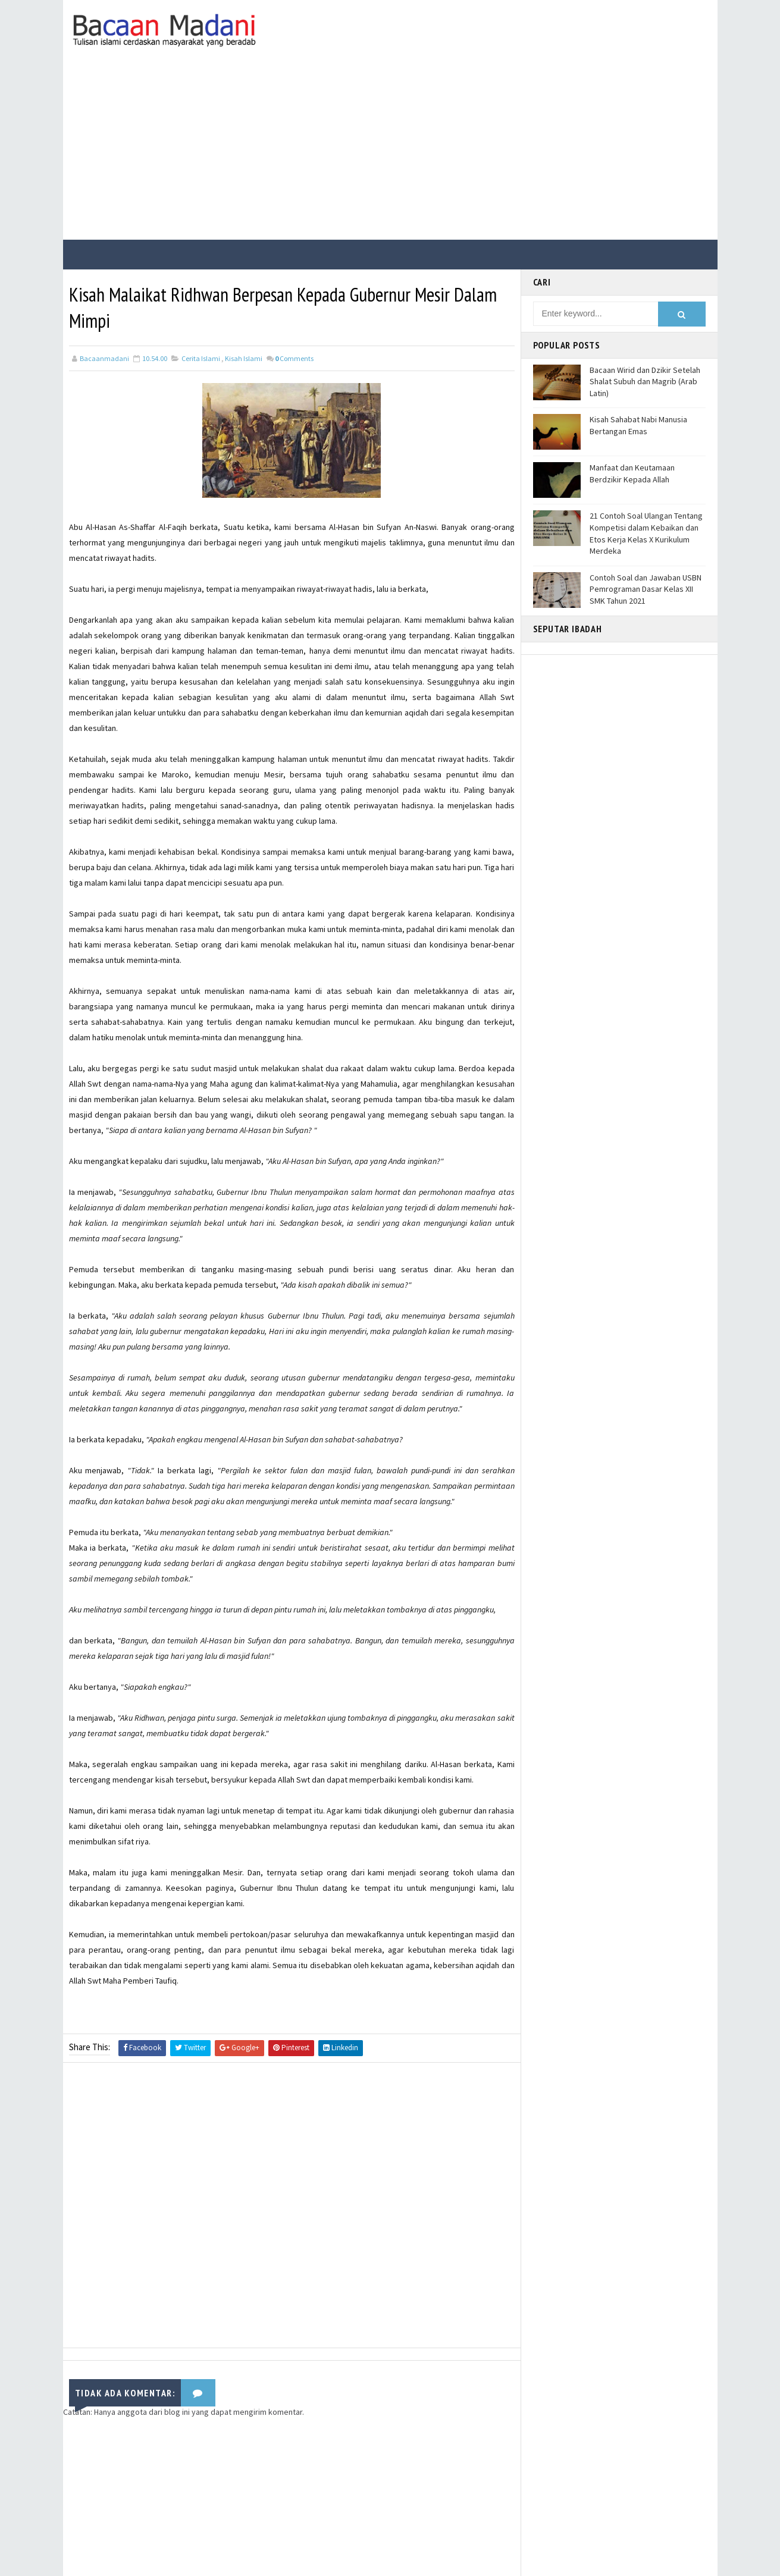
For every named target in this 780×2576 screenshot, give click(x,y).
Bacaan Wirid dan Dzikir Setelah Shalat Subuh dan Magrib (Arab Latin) (645, 382)
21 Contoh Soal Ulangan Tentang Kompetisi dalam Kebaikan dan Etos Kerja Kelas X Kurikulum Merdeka (646, 533)
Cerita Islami (200, 358)
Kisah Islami (243, 358)
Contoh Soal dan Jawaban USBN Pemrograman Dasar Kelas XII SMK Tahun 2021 (645, 589)
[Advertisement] (390, 150)
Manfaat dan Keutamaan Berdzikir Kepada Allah (632, 473)
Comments (294, 358)
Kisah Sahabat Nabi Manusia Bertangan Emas (638, 425)
